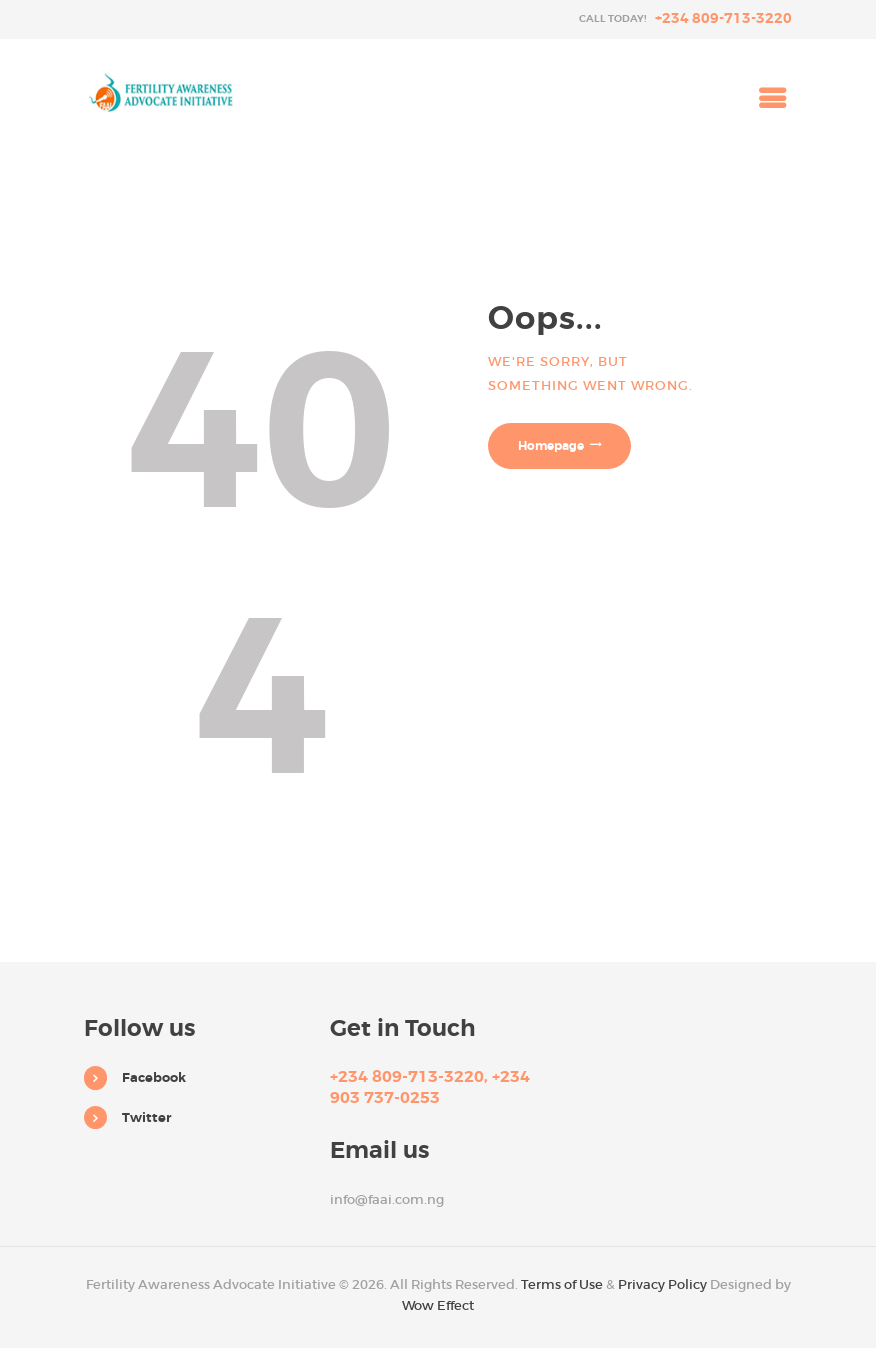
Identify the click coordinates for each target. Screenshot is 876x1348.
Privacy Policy (662, 1284)
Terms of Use (562, 1284)
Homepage (551, 446)
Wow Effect (438, 1305)
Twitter (146, 1117)
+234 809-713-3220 (723, 18)
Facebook (154, 1077)
